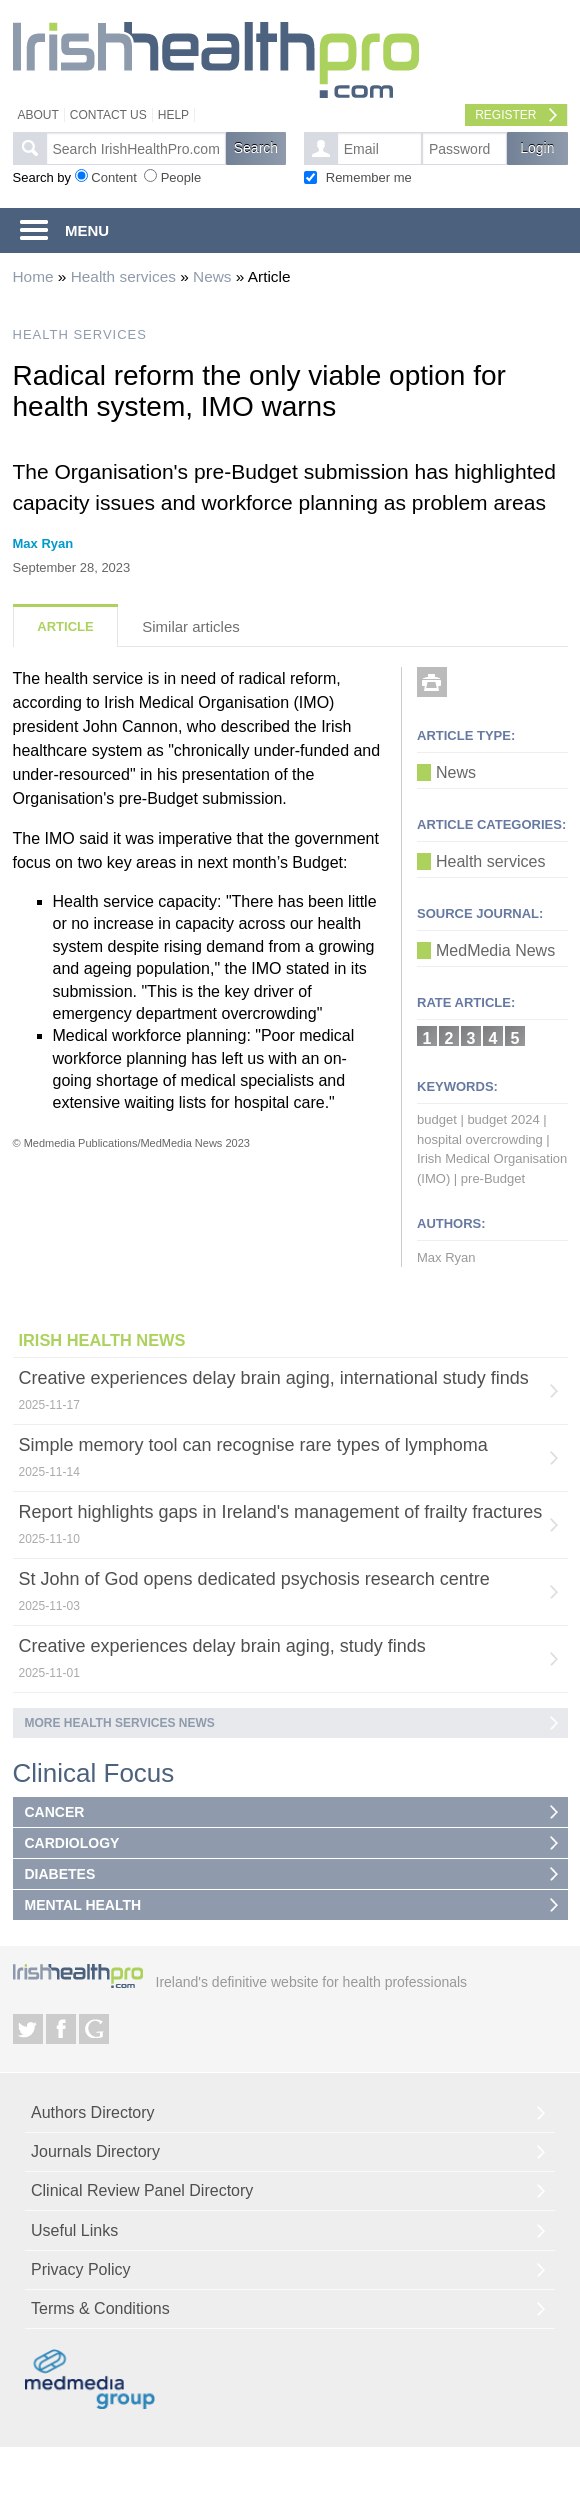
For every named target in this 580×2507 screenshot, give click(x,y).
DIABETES (60, 1874)
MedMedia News (495, 950)
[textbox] (136, 148)
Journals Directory (95, 2151)
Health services (123, 276)
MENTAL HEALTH (83, 1905)
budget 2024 (503, 1119)
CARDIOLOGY (72, 1843)
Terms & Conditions (100, 2308)
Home (33, 276)
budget (437, 1119)
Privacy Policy (81, 2269)
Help (173, 115)
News (212, 276)
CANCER (55, 1812)
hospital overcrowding (480, 1139)
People (181, 177)
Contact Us (108, 115)
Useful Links (74, 2230)
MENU (87, 230)
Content (114, 177)
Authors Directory (93, 2112)
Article (65, 626)
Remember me (369, 177)
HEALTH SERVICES (80, 334)
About (38, 115)
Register (505, 115)
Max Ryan (43, 543)
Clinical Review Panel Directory (142, 2190)
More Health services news (120, 1723)
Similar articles (191, 626)
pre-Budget (493, 1178)
